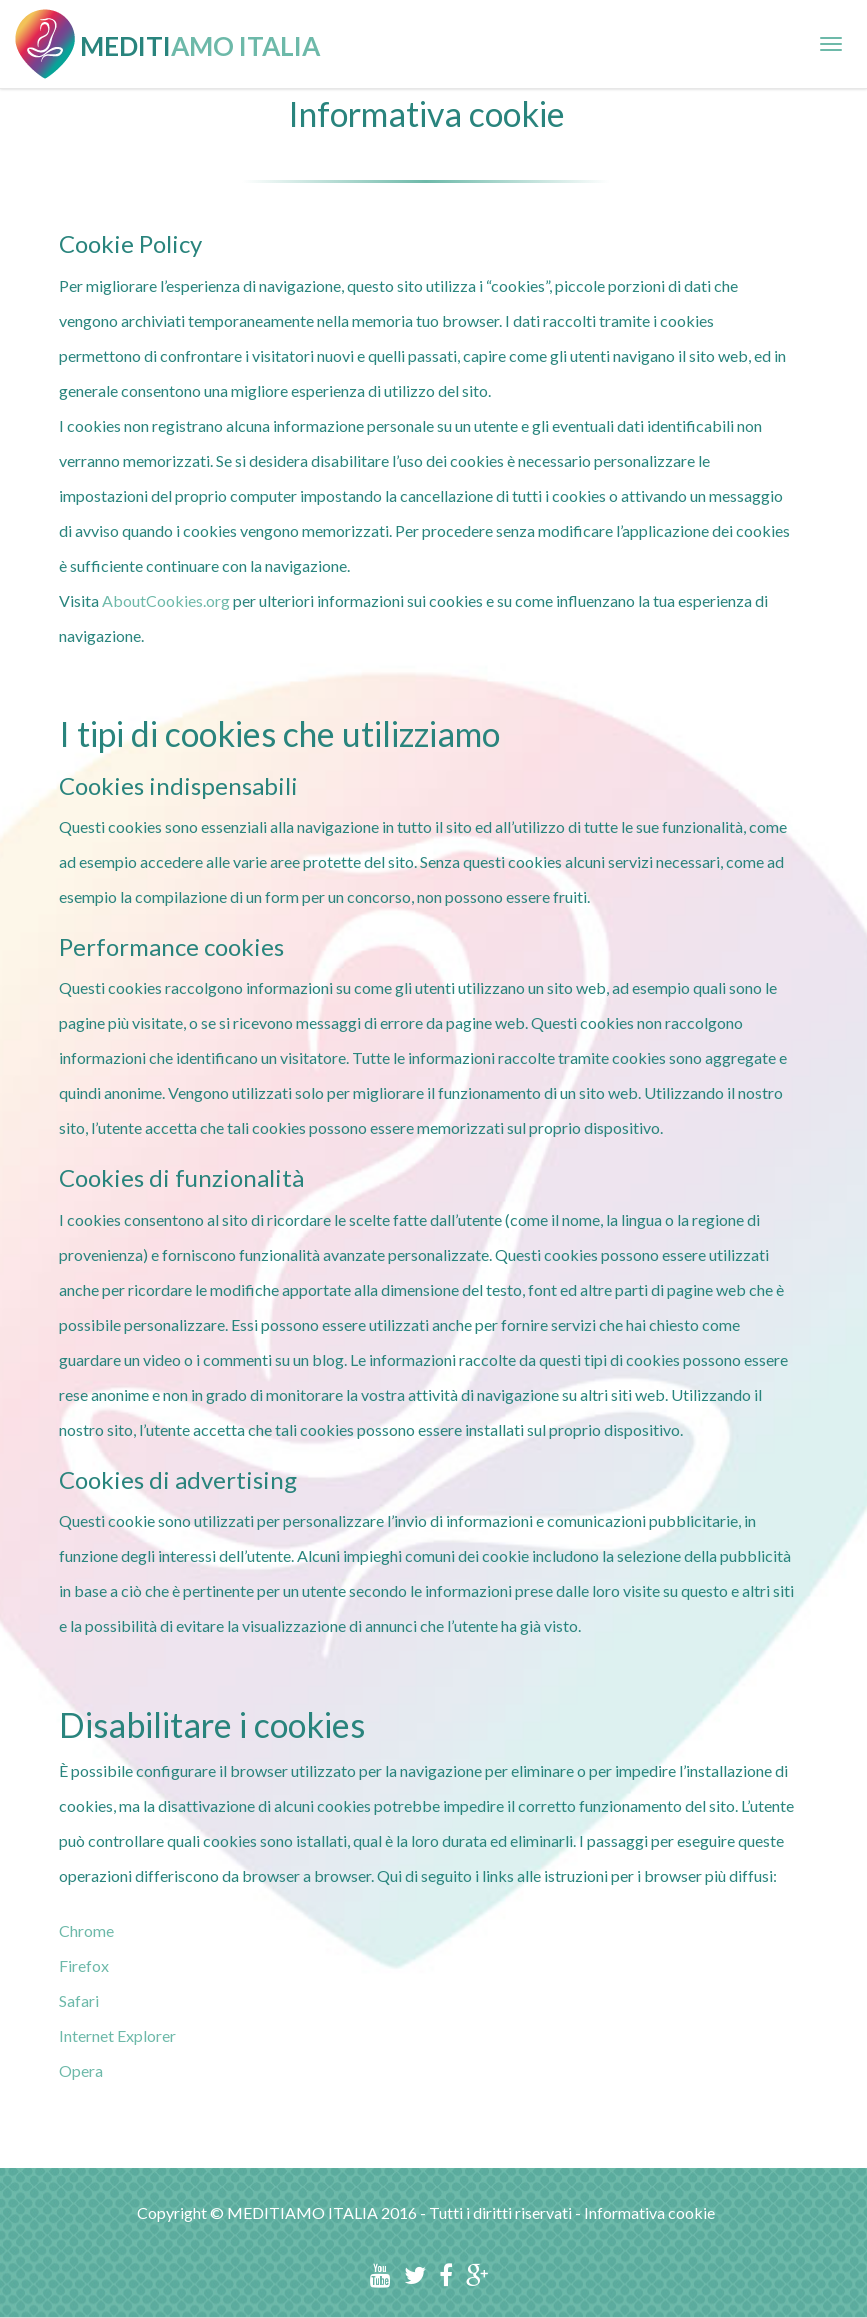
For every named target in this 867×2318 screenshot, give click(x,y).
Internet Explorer (117, 2035)
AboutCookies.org (166, 600)
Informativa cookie (649, 2212)
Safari (79, 2000)
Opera (81, 2070)
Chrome (86, 1930)
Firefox (84, 1965)
